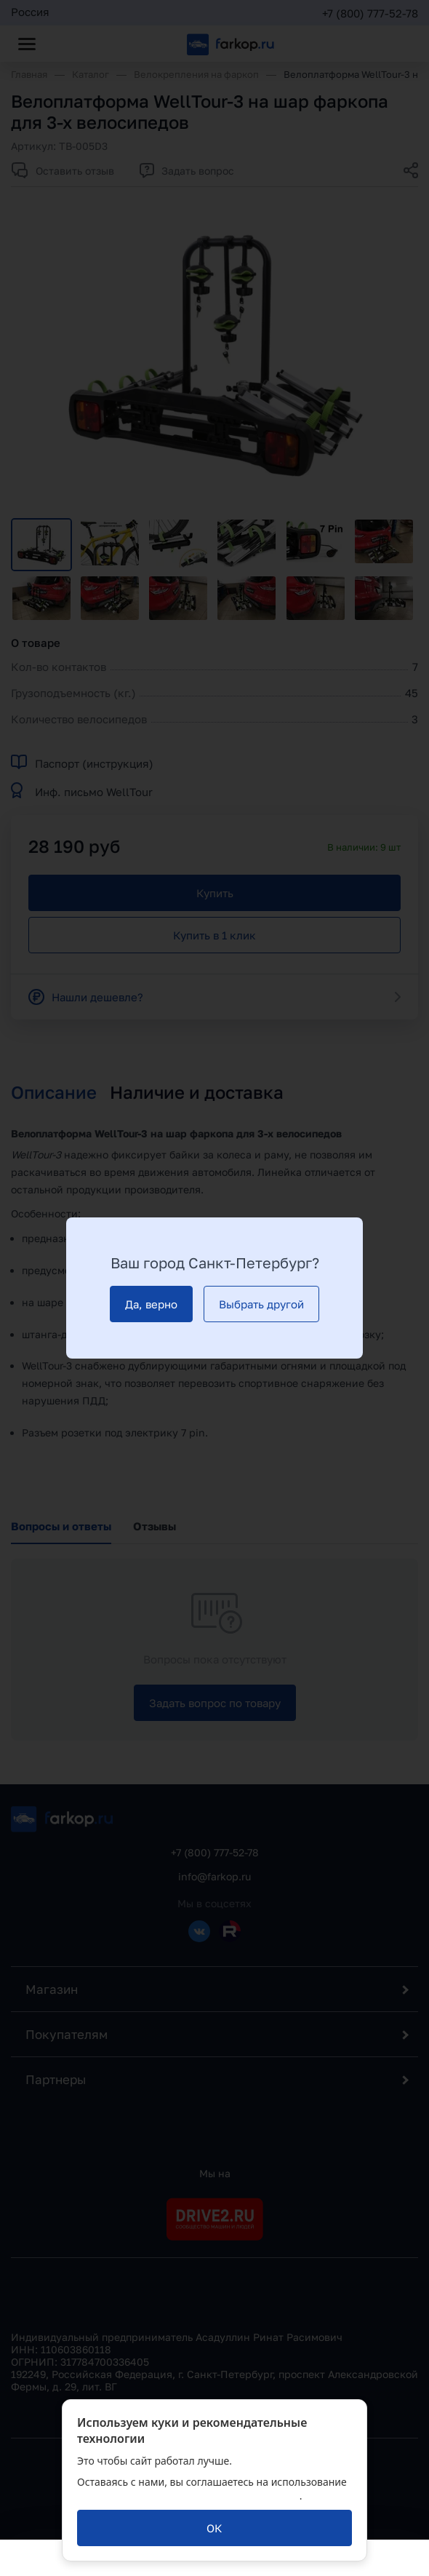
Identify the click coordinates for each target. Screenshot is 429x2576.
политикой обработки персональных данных (188, 2496)
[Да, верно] (151, 1304)
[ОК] (214, 2528)
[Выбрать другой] (261, 1304)
